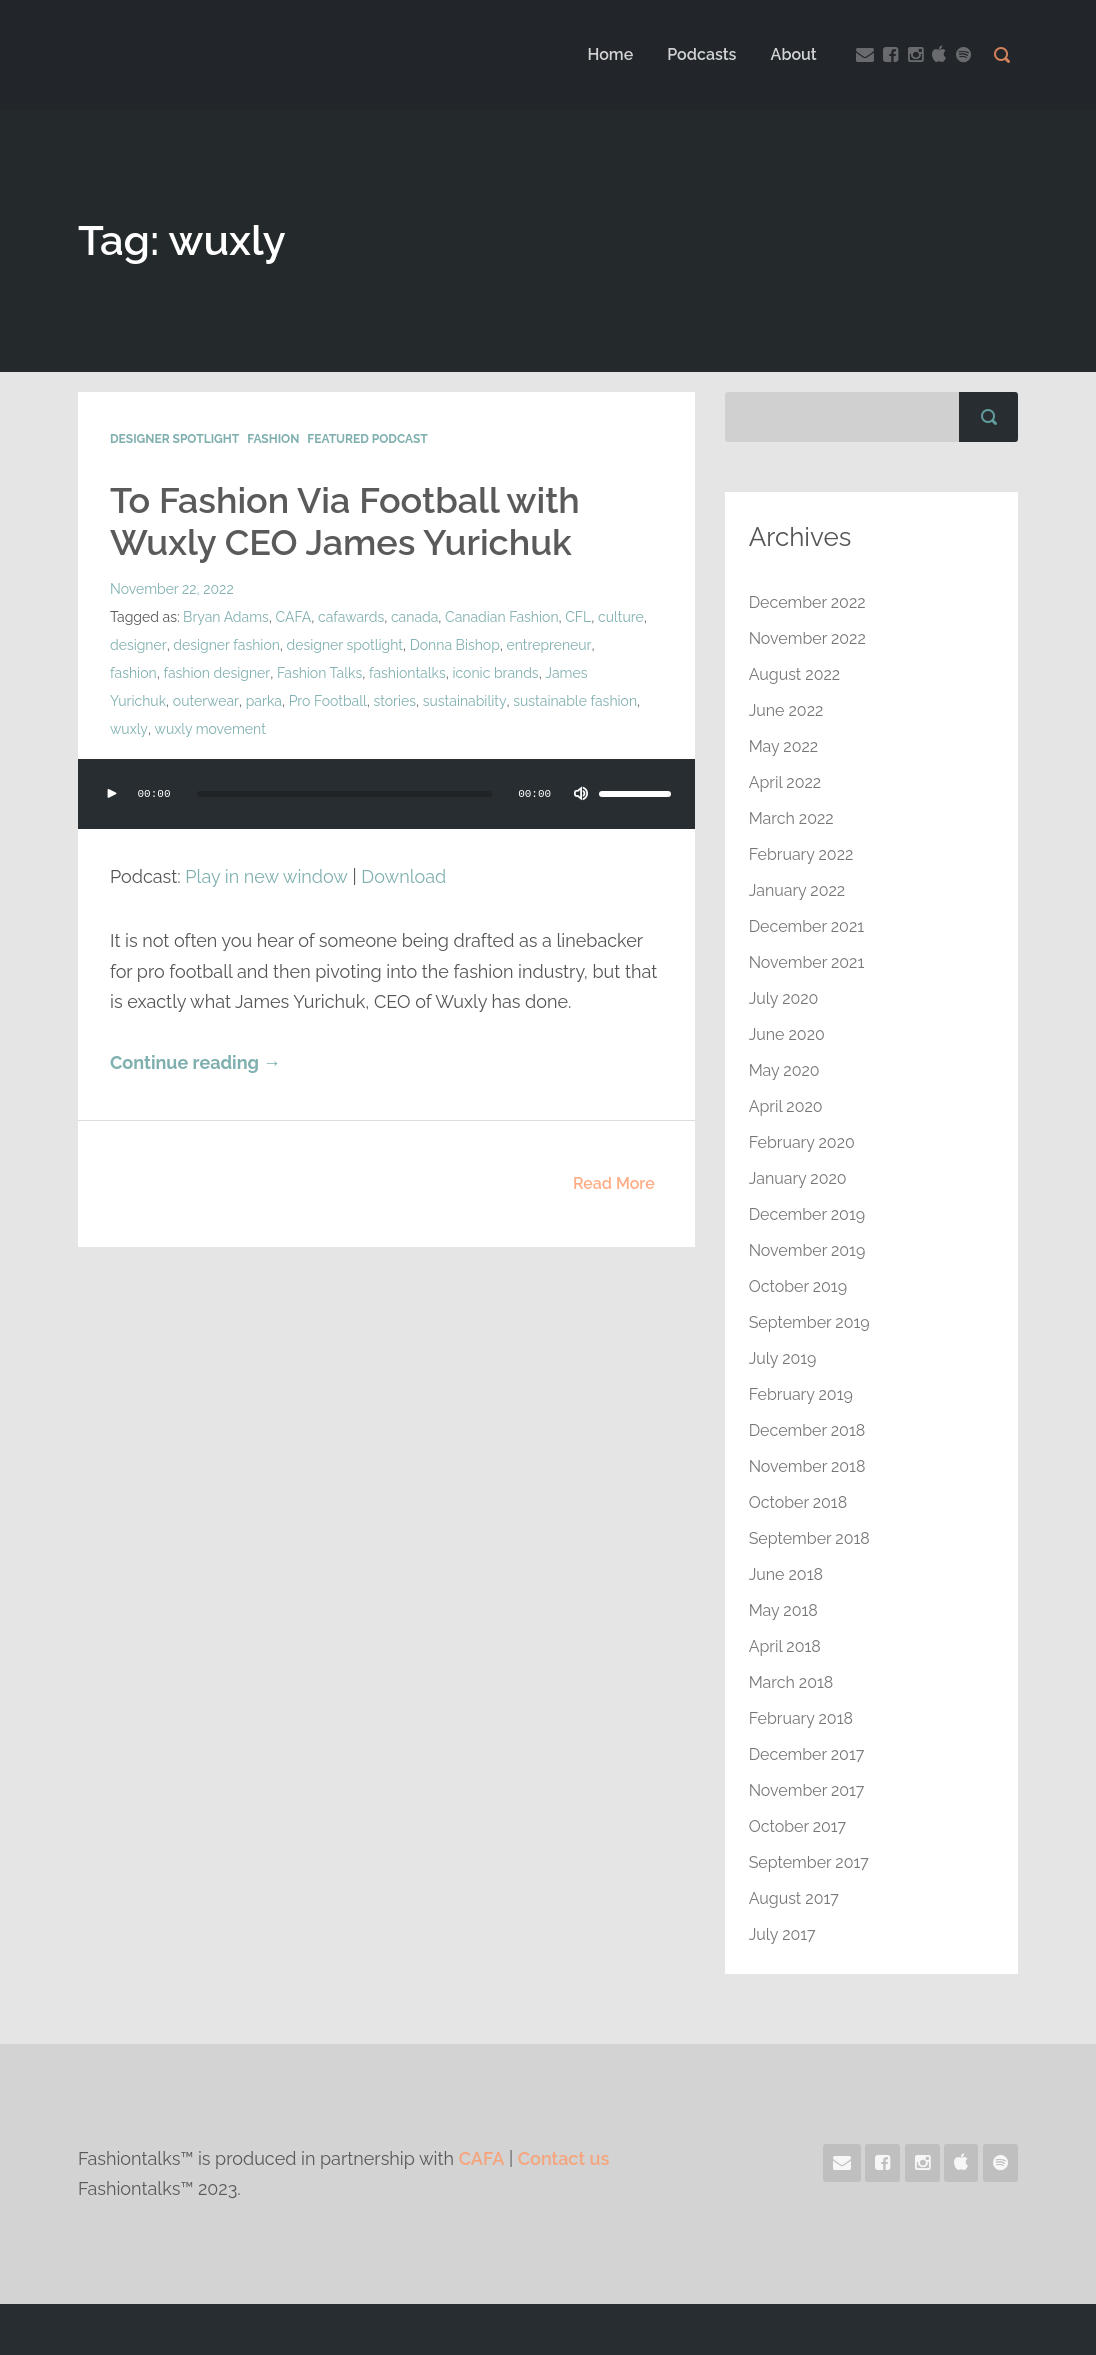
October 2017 (798, 1826)
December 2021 (807, 926)
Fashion (273, 439)
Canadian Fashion (502, 617)
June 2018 (786, 1574)
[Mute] (581, 794)
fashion (619, 645)
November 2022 (807, 638)
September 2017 (809, 1862)
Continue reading (195, 1062)
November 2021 (807, 962)
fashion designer (163, 673)
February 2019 (801, 1394)
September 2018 (809, 1538)
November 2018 (807, 1466)
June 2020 (787, 1034)
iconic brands (441, 673)
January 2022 (797, 890)
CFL (579, 617)
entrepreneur (548, 645)
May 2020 (784, 1070)
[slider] (344, 794)
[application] (386, 814)
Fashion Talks (264, 673)
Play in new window (266, 876)
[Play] (112, 794)
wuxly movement (165, 729)
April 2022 (785, 782)
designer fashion (225, 645)
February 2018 (801, 1718)
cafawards (351, 617)
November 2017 (807, 1790)
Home (610, 54)
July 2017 (782, 1934)
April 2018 (785, 1646)
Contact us (563, 2158)
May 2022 (784, 746)
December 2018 (807, 1430)
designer (137, 645)
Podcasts (701, 54)
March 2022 (791, 818)
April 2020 (786, 1106)
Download (403, 876)
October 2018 (798, 1502)
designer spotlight (343, 645)
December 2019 (807, 1214)
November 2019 (807, 1250)
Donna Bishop (454, 645)
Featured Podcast (367, 439)
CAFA (294, 617)
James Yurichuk (541, 673)
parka (200, 701)
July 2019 (783, 1358)
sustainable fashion (510, 701)
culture (621, 617)
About (794, 54)
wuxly (597, 701)
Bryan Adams (226, 617)
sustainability (400, 701)
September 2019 (809, 1322)
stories (331, 701)
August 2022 (795, 674)
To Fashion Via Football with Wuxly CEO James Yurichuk (345, 521)
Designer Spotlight (174, 439)
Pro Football (264, 701)
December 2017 (807, 1754)
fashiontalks (352, 673)
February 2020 (802, 1142)
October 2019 (798, 1286)
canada (414, 617)
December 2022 (807, 602)
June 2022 (786, 710)
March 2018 (791, 1682)
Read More (614, 1183)
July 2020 (784, 998)
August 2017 (794, 1898)
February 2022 (801, 854)
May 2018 (783, 1610)
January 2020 (798, 1178)
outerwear (142, 701)
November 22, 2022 (172, 589)
